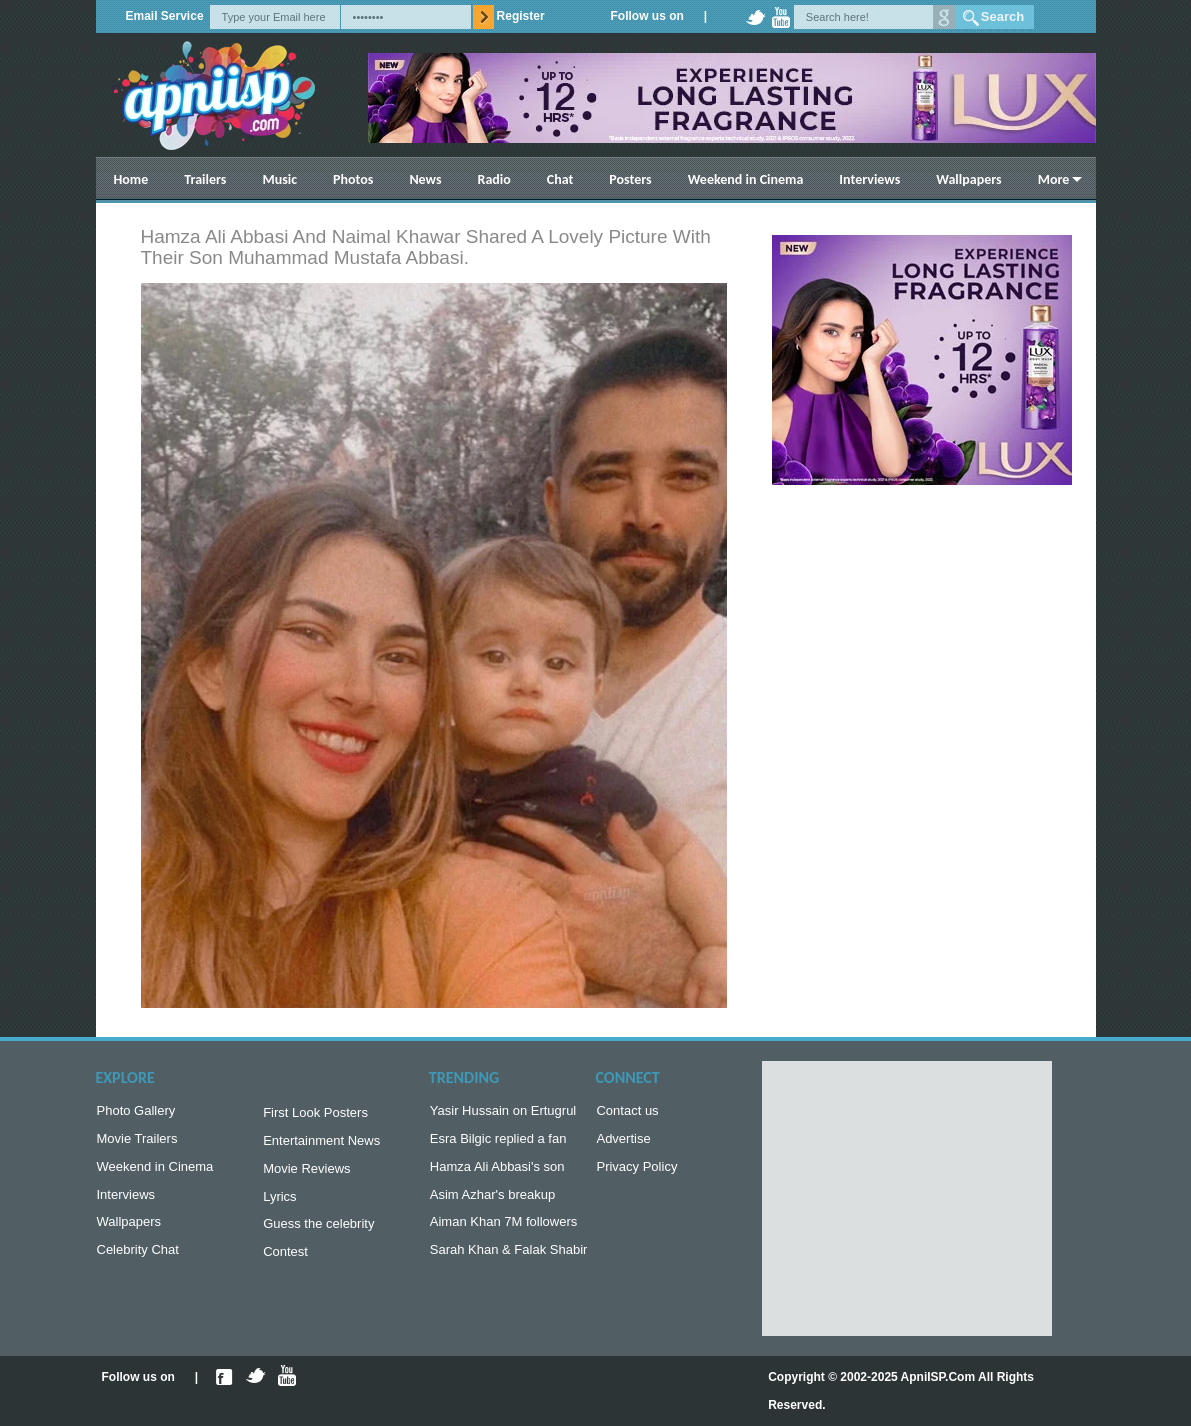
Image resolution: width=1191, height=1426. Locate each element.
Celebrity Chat (138, 1261)
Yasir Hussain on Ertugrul (503, 1112)
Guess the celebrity (318, 1233)
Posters (630, 179)
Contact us (627, 1112)
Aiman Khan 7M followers (503, 1231)
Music (279, 179)
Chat (560, 179)
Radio (494, 179)
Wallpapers (968, 179)
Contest (285, 1263)
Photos (353, 179)
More (1054, 179)
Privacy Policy (636, 1172)
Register (521, 16)
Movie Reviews (306, 1174)
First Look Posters (315, 1114)
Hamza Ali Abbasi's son (497, 1172)
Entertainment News (321, 1144)
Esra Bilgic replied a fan (498, 1142)
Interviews (869, 179)
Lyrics (279, 1204)
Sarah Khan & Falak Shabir (509, 1261)
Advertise (623, 1142)
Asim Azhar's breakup (492, 1202)
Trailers (205, 179)
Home (131, 179)
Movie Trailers (137, 1142)
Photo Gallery (136, 1112)
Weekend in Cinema (746, 179)
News (425, 179)
